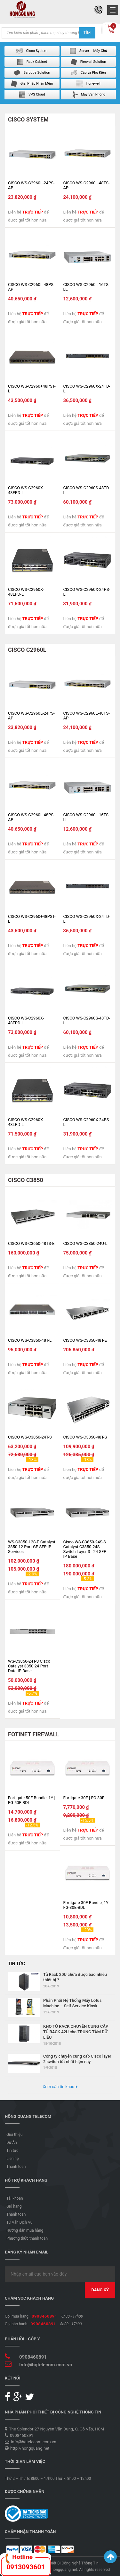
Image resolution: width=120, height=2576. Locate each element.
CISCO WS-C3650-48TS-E (31, 1243)
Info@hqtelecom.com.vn (45, 2365)
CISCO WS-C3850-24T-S (30, 1437)
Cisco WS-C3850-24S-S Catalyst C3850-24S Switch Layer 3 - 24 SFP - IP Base (86, 1549)
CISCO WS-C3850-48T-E (85, 1340)
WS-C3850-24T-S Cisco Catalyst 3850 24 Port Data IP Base (29, 1666)
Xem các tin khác (58, 2086)
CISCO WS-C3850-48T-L (30, 1340)
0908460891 (44, 2316)
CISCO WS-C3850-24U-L (85, 1243)
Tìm (87, 32)
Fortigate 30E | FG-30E (84, 1797)
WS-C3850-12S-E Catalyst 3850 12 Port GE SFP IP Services (31, 1547)
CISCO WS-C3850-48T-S (85, 1437)
